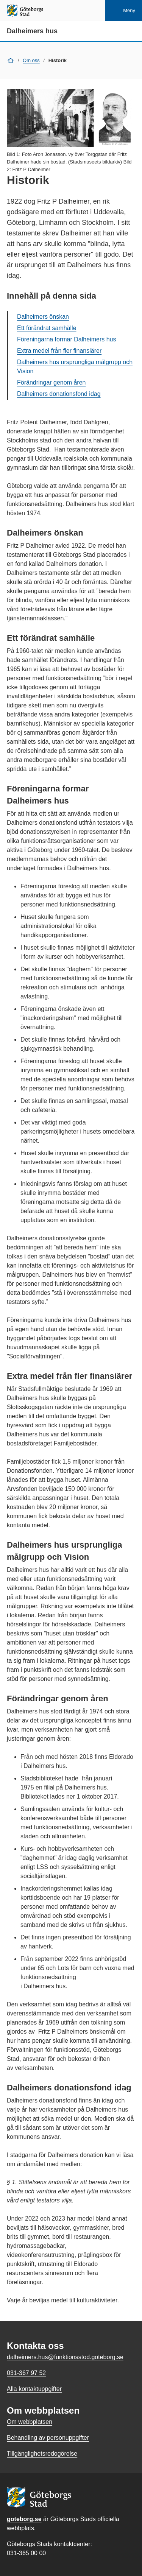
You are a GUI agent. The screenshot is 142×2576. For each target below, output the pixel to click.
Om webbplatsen (29, 2422)
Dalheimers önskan (43, 316)
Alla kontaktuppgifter (34, 2389)
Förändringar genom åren (51, 382)
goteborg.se (24, 2519)
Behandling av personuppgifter (48, 2437)
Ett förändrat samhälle (46, 328)
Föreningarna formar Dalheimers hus (66, 339)
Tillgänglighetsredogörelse (42, 2453)
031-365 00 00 (26, 2553)
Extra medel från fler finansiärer (59, 350)
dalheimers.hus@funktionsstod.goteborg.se (65, 2357)
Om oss (31, 60)
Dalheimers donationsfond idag (59, 394)
